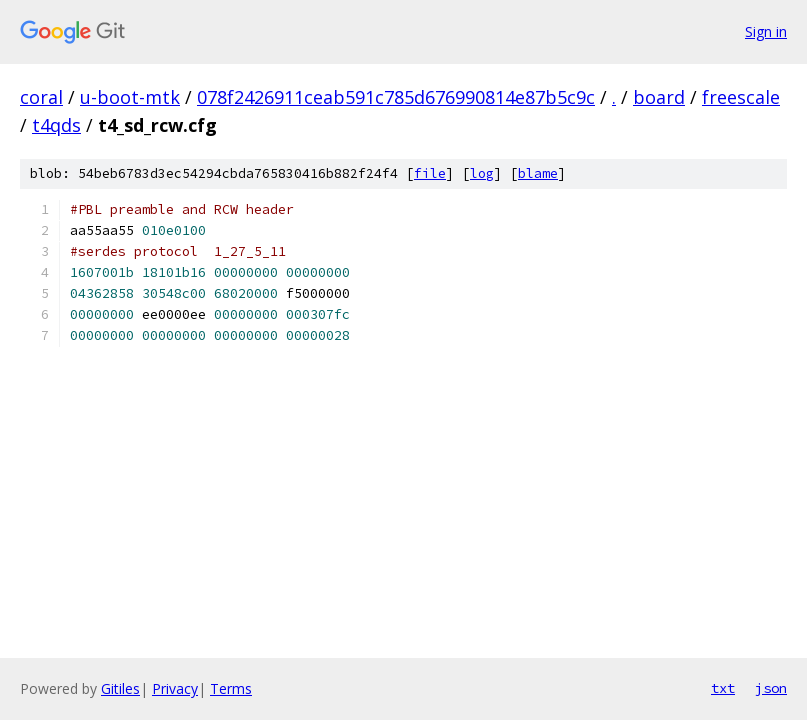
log (482, 173)
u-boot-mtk (130, 97)
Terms (231, 688)
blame (538, 173)
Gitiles (120, 688)
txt (723, 688)
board (659, 97)
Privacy (175, 688)
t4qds (56, 125)
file (430, 173)
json (771, 688)
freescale (741, 97)
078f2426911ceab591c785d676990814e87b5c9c (396, 97)
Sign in (766, 31)
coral (41, 97)
